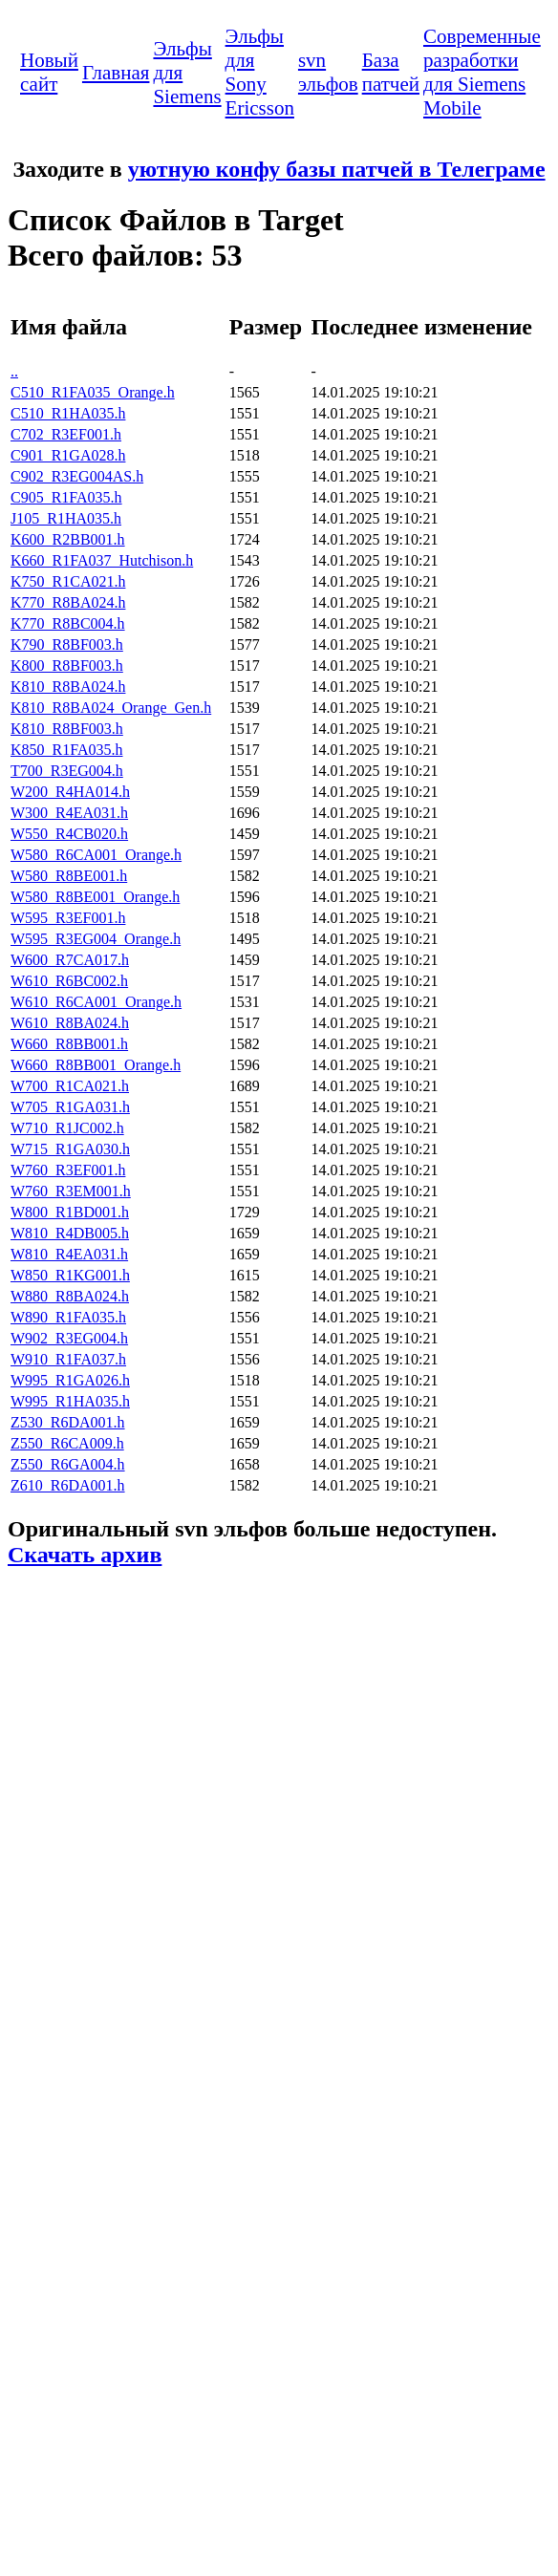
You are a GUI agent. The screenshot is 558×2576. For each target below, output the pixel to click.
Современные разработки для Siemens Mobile (482, 72)
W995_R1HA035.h (70, 1401)
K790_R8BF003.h (67, 644)
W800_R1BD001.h (70, 1212)
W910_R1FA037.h (68, 1359)
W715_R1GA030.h (70, 1149)
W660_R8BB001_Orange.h (96, 1065)
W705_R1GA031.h (70, 1107)
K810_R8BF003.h (67, 728)
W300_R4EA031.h (69, 813)
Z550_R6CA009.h (67, 1443)
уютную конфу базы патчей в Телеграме (337, 169)
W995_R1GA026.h (70, 1380)
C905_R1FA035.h (66, 497)
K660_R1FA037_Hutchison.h (102, 560)
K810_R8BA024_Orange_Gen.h (111, 707)
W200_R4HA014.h (70, 792)
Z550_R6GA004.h (68, 1464)
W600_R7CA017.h (70, 960)
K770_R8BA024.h (68, 602)
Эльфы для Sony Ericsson (259, 72)
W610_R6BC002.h (69, 981)
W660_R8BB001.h (69, 1044)
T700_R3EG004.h (67, 770)
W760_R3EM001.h (71, 1191)
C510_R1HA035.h (68, 413)
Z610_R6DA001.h (68, 1485)
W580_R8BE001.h (69, 876)
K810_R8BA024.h (68, 686)
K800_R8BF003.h (67, 665)
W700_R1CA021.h (70, 1086)
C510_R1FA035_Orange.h (93, 392)
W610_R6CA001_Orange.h (96, 1002)
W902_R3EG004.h (69, 1338)
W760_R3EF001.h (68, 1170)
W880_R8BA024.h (70, 1296)
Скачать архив (84, 1554)
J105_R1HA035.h (66, 518)
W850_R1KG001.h (70, 1275)
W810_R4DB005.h (70, 1233)
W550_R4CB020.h (69, 834)
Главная (116, 72)
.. (14, 371)
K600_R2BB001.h (68, 539)
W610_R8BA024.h (70, 1023)
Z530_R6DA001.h (68, 1422)
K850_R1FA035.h (67, 749)
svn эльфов (328, 72)
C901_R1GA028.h (68, 455)
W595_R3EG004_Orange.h (96, 939)
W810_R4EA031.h (69, 1254)
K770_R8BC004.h (68, 623)
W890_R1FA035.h (68, 1317)
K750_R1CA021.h (68, 581)
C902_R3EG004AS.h (77, 476)
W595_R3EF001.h (68, 918)
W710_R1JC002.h (67, 1128)
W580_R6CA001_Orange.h (96, 855)
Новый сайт (49, 72)
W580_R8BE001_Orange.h (95, 897)
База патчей (390, 72)
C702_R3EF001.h (66, 434)
